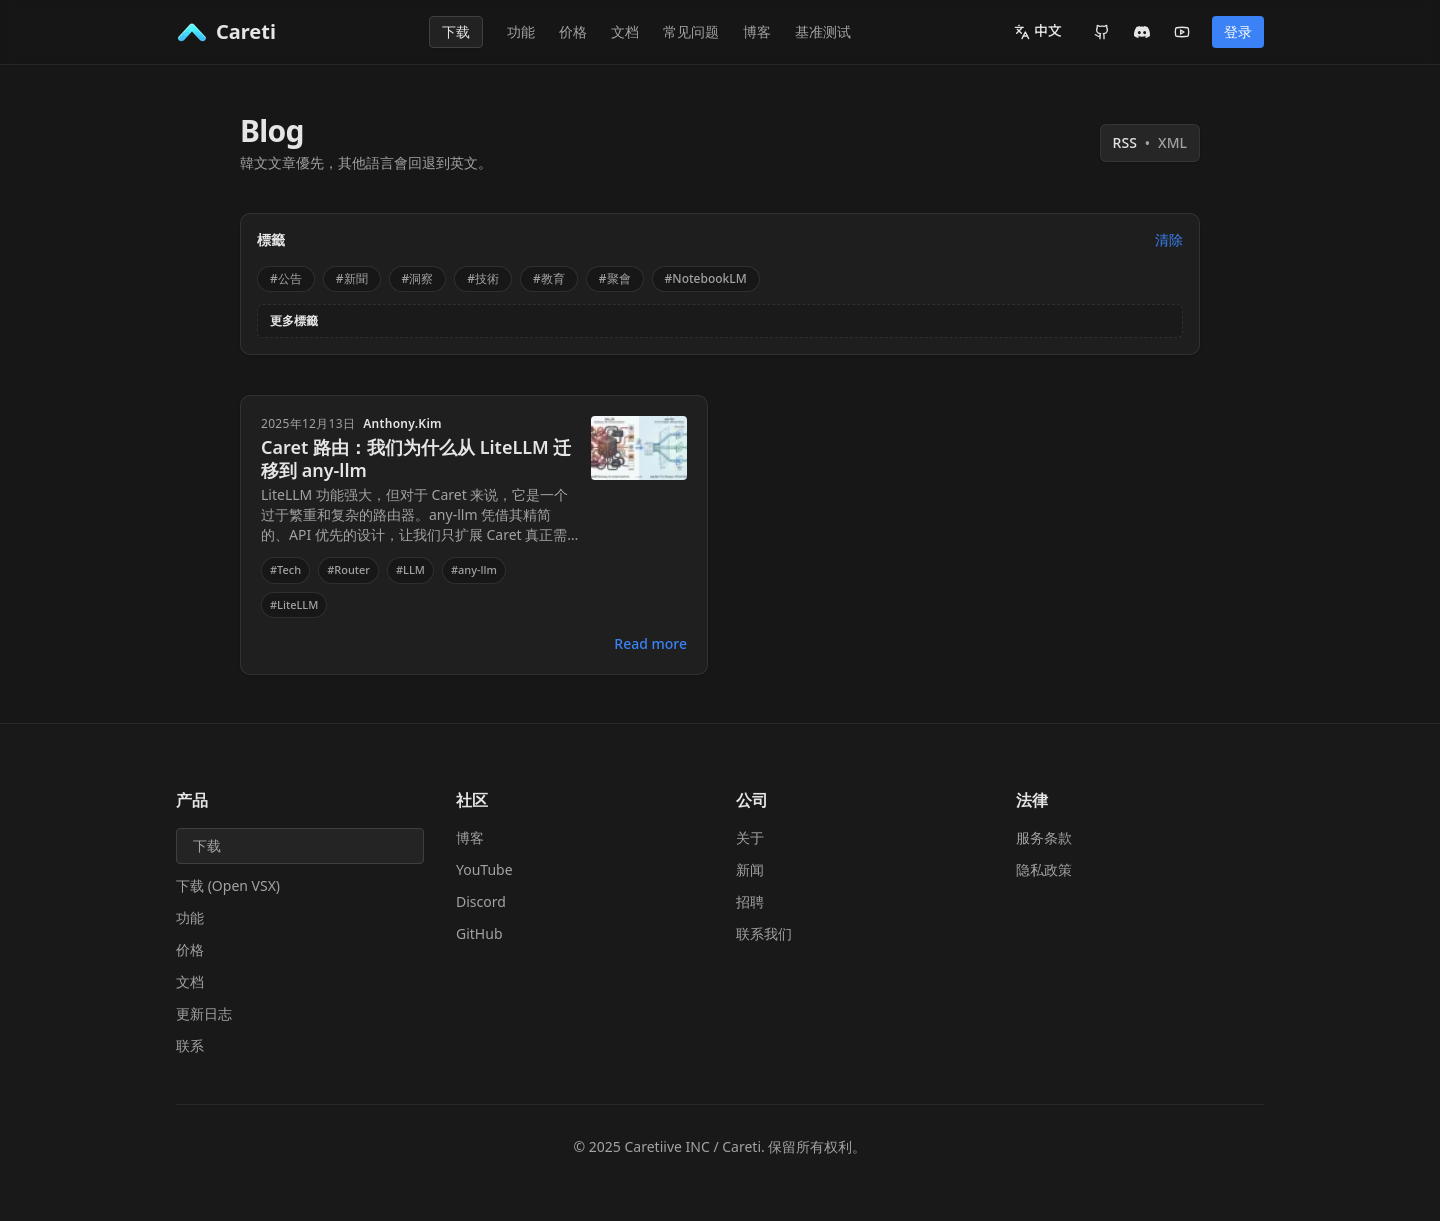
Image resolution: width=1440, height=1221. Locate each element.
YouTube (484, 869)
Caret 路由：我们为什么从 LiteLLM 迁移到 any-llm (416, 458)
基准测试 (823, 31)
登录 (1238, 31)
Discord (481, 901)
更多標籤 (294, 321)
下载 (456, 31)
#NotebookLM (706, 278)
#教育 (549, 278)
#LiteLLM (294, 604)
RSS (1150, 143)
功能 (521, 31)
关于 (750, 837)
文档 (625, 31)
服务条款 (1044, 837)
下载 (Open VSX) (228, 885)
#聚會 (615, 278)
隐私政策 (1044, 869)
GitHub (479, 933)
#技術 (483, 278)
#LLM (410, 569)
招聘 (750, 901)
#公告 (286, 278)
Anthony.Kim (402, 424)
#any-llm (474, 569)
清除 (1169, 239)
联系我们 (764, 933)
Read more (650, 643)
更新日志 (204, 1013)
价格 (573, 31)
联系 (190, 1045)
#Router (348, 569)
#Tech (285, 569)
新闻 (750, 869)
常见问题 (691, 31)
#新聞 (352, 278)
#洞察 (418, 278)
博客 (757, 31)
